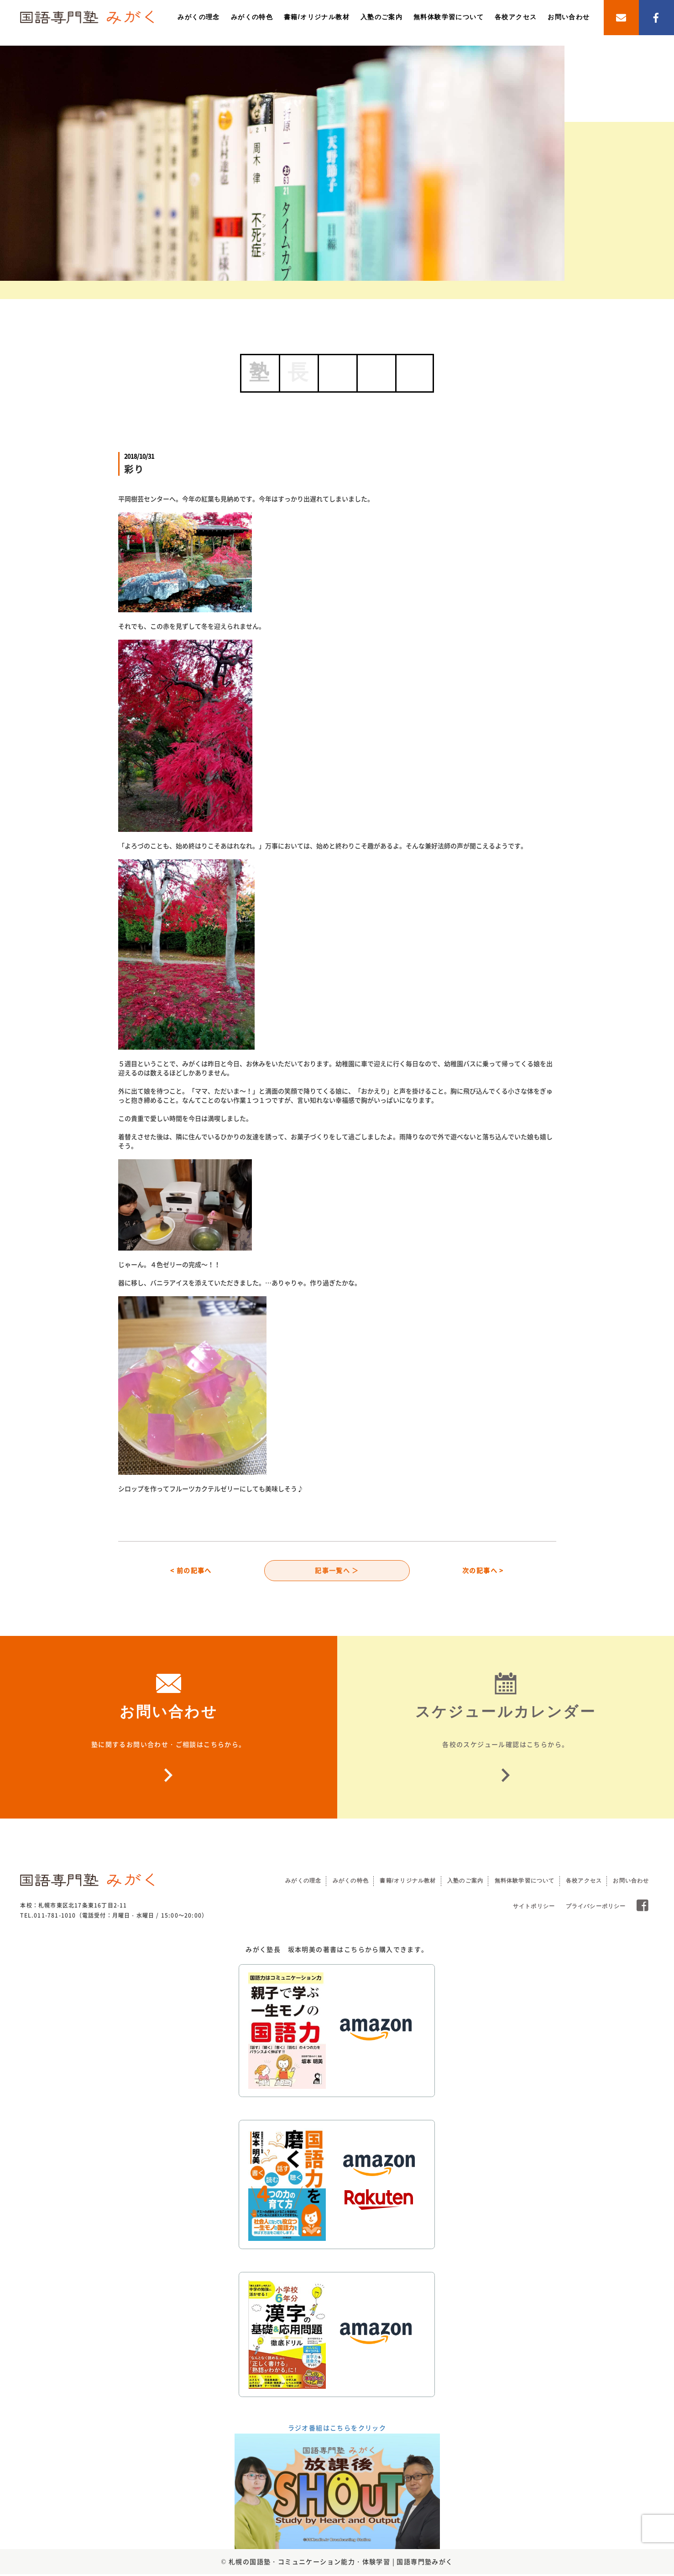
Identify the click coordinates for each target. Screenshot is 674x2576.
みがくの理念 (198, 17)
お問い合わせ (569, 17)
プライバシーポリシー (596, 1907)
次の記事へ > (483, 1571)
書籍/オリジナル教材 (317, 17)
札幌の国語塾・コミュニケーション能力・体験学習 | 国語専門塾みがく (341, 2562)
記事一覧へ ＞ (337, 1571)
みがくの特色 (252, 17)
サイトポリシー (534, 1907)
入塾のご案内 (381, 17)
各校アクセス (516, 17)
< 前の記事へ (191, 1571)
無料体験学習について (448, 17)
